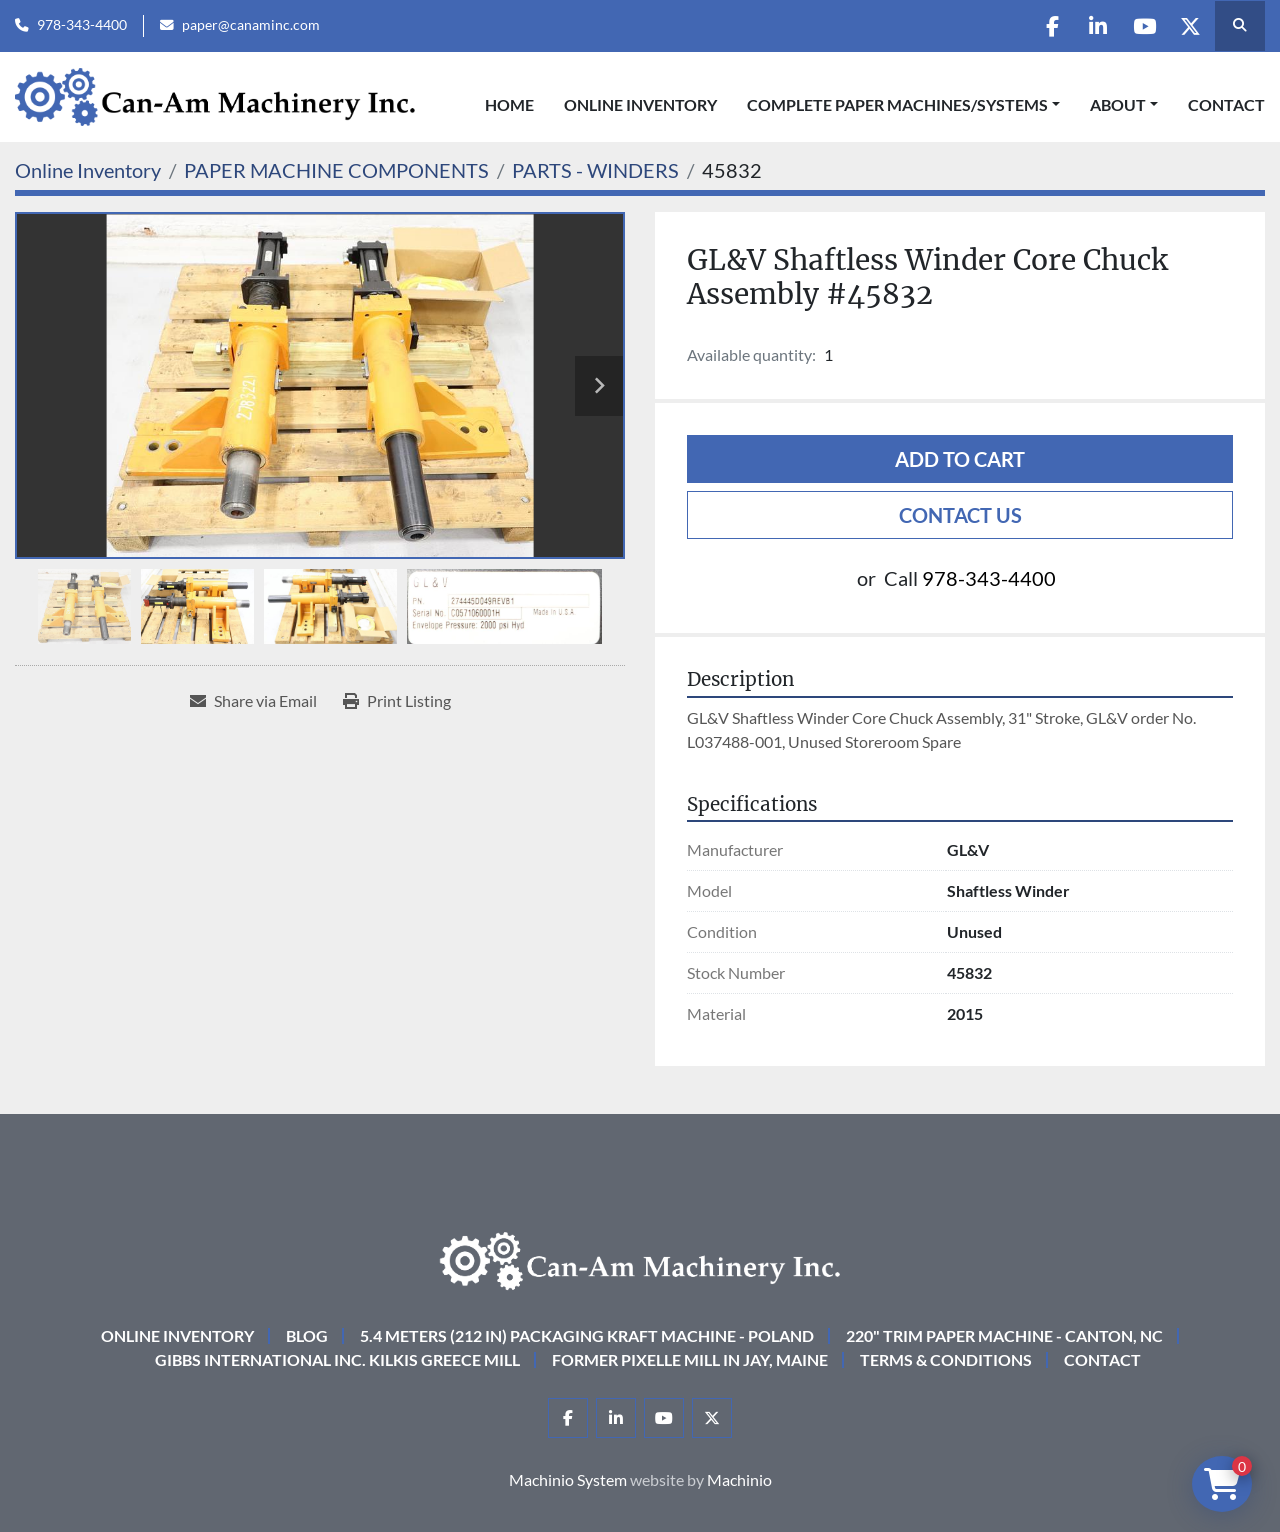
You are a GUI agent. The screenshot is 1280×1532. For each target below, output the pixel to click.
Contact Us (960, 515)
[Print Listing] (397, 701)
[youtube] (1137, 26)
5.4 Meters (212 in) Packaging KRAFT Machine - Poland (587, 1335)
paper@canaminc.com (251, 25)
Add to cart (960, 459)
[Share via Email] (253, 701)
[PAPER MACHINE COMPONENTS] (336, 170)
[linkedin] (1086, 26)
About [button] (1118, 104)
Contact (1226, 104)
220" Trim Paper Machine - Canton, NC (1004, 1335)
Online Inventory (640, 104)
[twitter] (1188, 26)
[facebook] (1035, 26)
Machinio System (568, 1479)
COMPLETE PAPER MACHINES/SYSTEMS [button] (897, 104)
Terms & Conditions (946, 1359)
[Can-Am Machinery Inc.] (640, 1258)
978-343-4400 (82, 25)
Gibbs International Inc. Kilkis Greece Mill (337, 1359)
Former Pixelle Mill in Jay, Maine (690, 1359)
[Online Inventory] (88, 170)
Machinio (739, 1479)
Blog (307, 1335)
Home (509, 104)
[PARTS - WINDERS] (595, 170)
